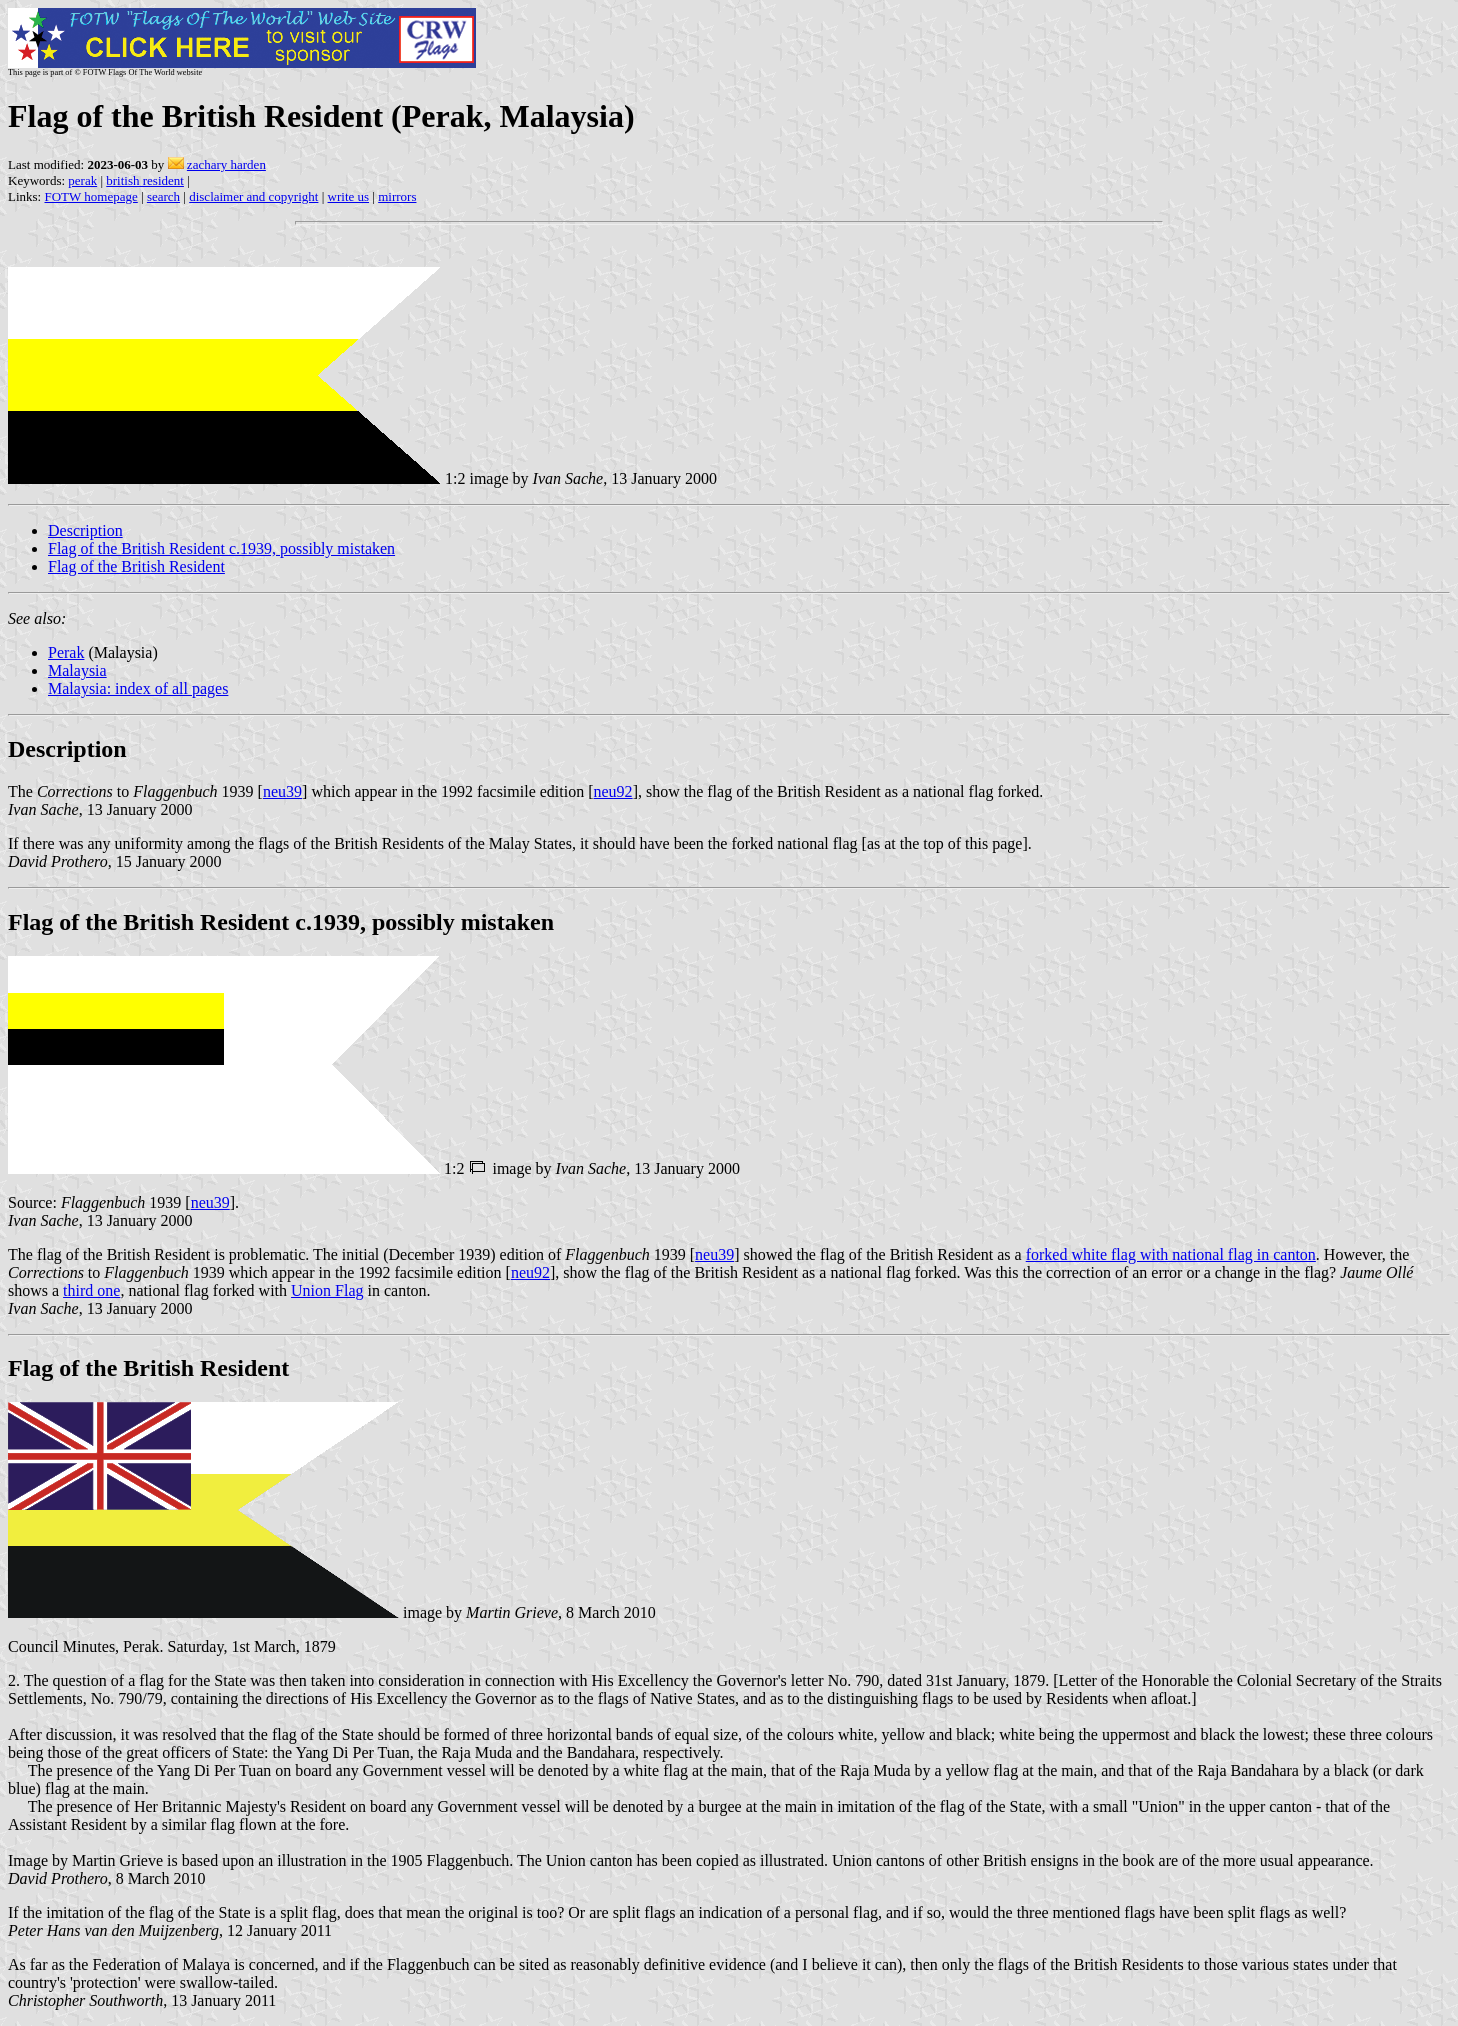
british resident (145, 180)
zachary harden (226, 164)
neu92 (613, 791)
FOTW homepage (90, 196)
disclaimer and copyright (253, 196)
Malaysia (77, 670)
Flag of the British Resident (136, 566)
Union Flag (327, 1290)
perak (82, 180)
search (163, 196)
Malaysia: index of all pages (138, 688)
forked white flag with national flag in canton (1171, 1254)
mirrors (397, 196)
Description (85, 530)
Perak (66, 652)
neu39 (282, 791)
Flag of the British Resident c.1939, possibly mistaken (221, 548)
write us (349, 196)
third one (91, 1290)
